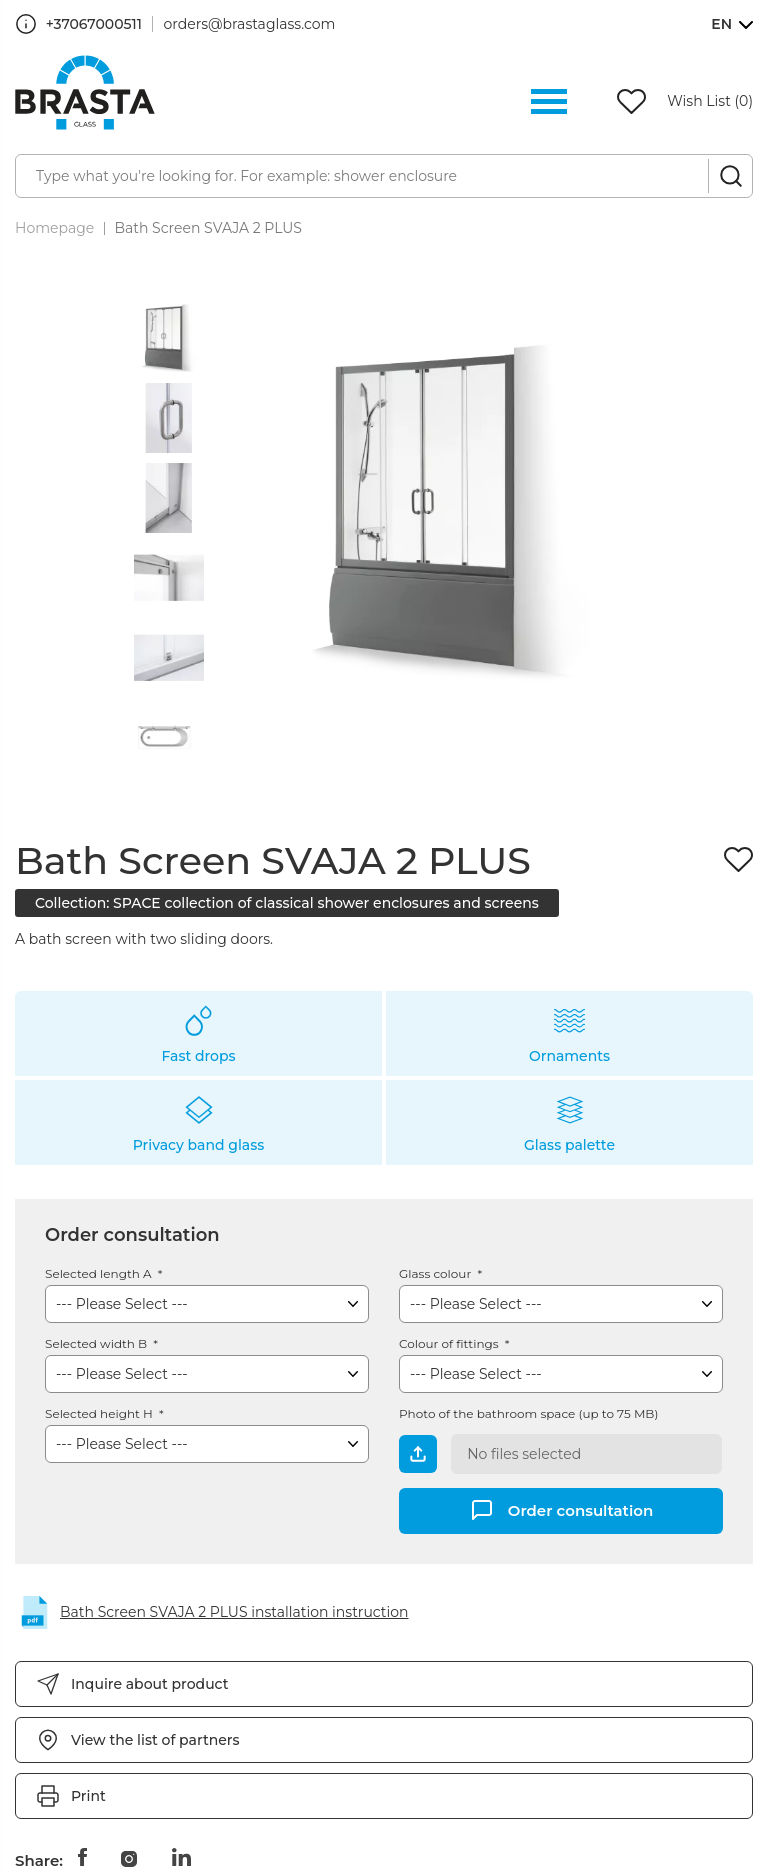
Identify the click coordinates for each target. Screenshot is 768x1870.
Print (88, 1796)
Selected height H (100, 1413)
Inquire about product (150, 1684)
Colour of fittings (450, 1343)
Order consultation (581, 1509)
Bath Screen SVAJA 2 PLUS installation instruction (234, 1612)
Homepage (54, 228)
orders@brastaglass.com (250, 24)
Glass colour (436, 1273)
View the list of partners (155, 1740)
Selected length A (100, 1273)
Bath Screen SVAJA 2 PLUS (208, 228)
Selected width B (97, 1343)
